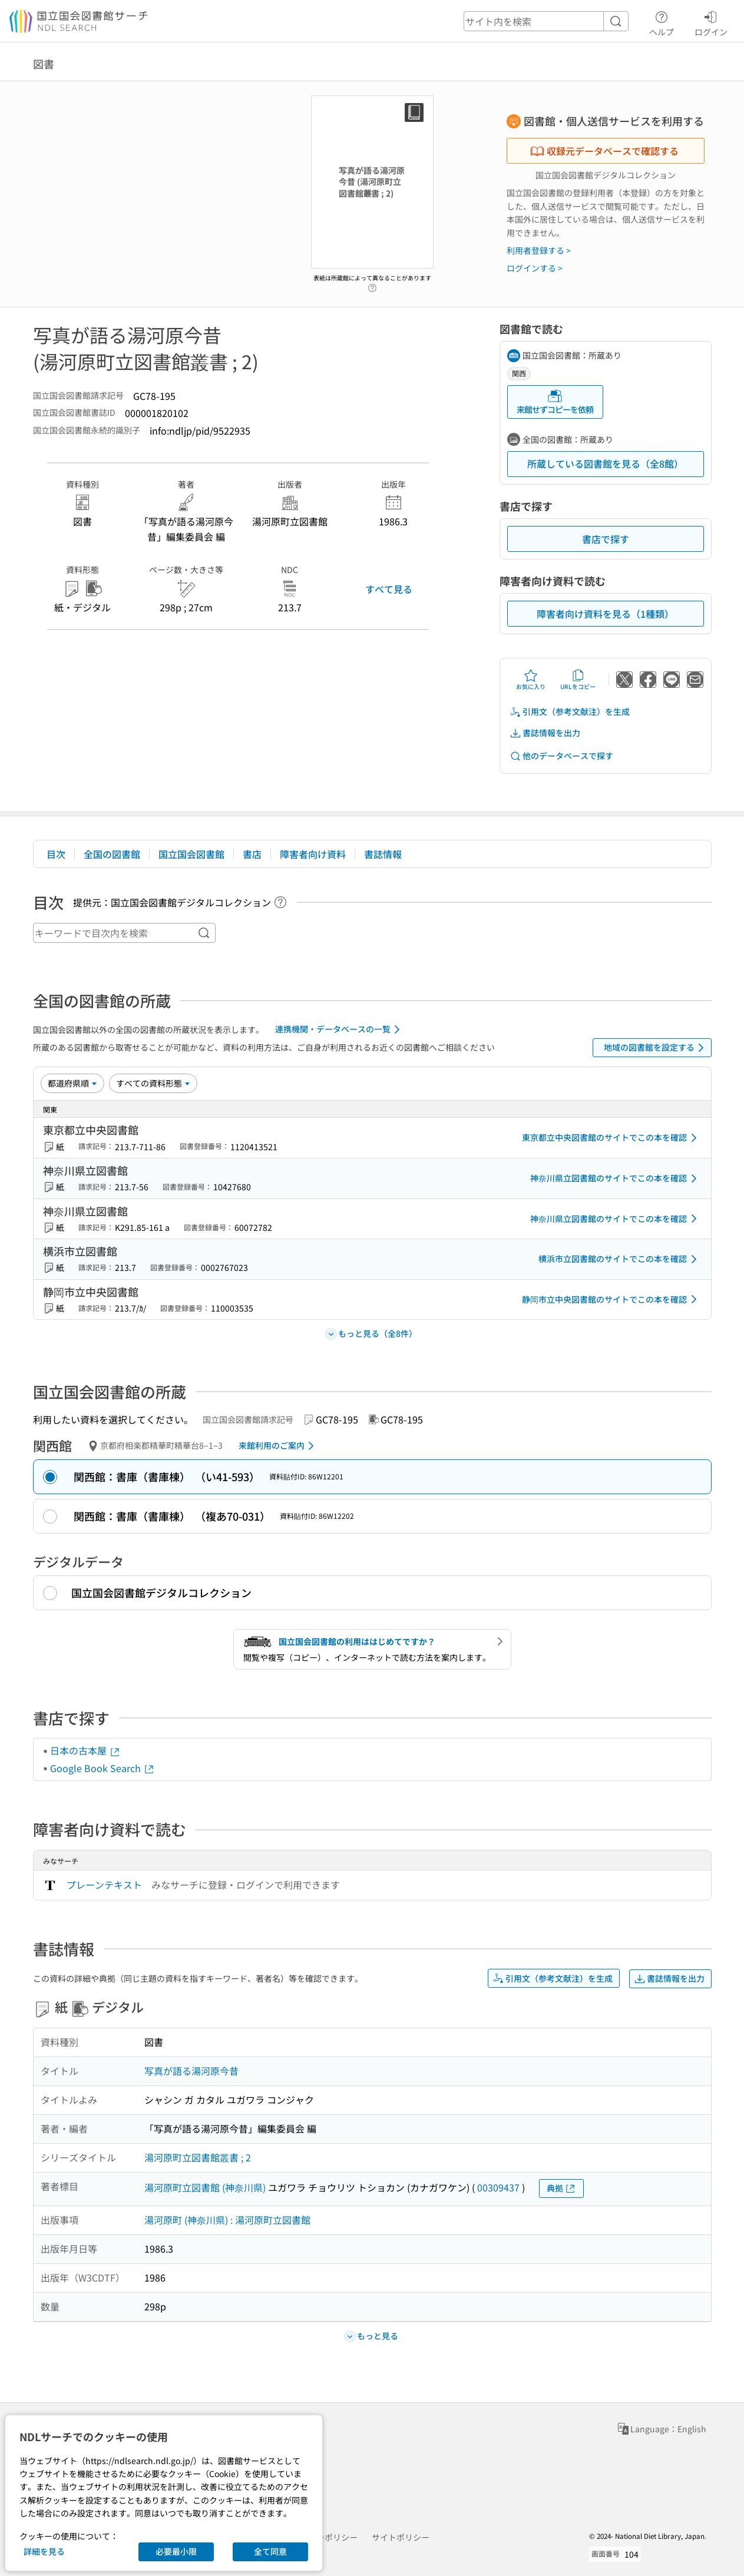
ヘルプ (661, 21)
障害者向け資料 (313, 854)
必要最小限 (176, 2551)
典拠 (561, 2188)
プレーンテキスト (104, 1885)
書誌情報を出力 (545, 733)
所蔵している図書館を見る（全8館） (605, 463)
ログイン (711, 21)
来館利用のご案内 (278, 1446)
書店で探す (605, 539)
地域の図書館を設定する (656, 1048)
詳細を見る (44, 2551)
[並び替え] (72, 1083)
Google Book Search (102, 1768)
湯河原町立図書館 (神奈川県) (205, 2187)
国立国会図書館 (191, 854)
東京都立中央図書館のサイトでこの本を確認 (611, 1138)
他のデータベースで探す (561, 756)
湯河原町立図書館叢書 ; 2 (197, 2157)
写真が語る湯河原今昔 (191, 2071)
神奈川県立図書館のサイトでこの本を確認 (615, 1178)
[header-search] (546, 21)
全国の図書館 (112, 854)
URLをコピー (578, 679)
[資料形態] (153, 1083)
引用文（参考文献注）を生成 (570, 712)
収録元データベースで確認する (604, 151)
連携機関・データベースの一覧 (339, 1029)
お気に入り (530, 679)
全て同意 (270, 2551)
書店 (252, 854)
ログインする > (535, 268)
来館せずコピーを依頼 (555, 402)
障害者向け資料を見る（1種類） (605, 614)
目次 (56, 854)
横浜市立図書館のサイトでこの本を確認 (619, 1259)
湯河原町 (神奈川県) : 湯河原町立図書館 (227, 2220)
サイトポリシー (400, 2537)
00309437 (498, 2187)
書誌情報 (383, 854)
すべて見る (388, 589)
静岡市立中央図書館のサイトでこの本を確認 (611, 1299)
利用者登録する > (539, 250)
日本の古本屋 (85, 1750)
